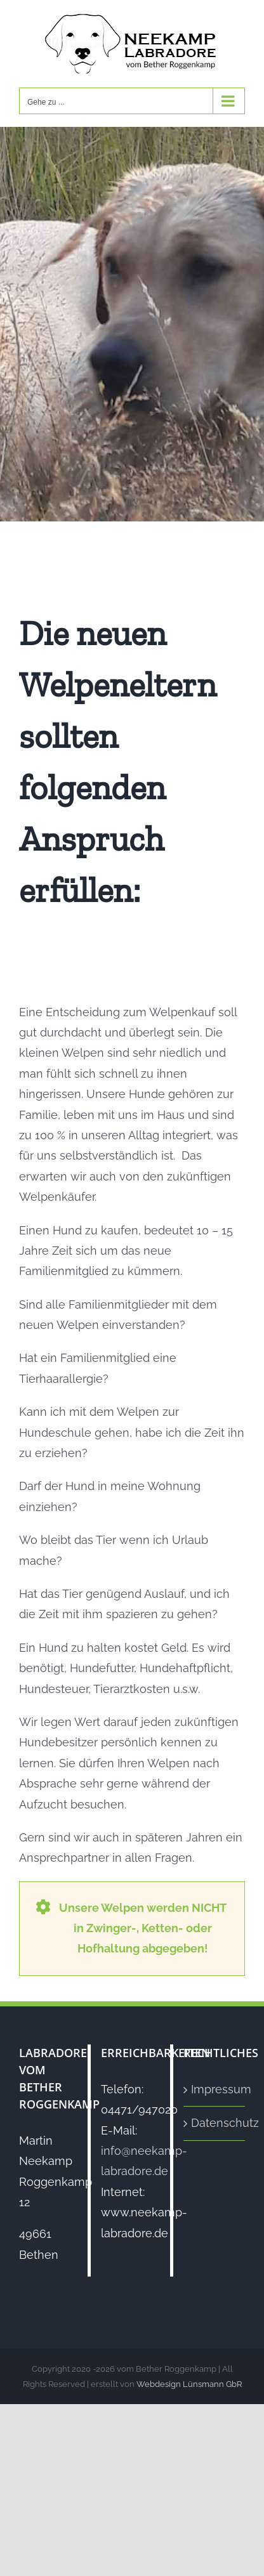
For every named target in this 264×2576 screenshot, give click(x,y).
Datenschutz (215, 2122)
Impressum (215, 2089)
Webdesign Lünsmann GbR (189, 2384)
